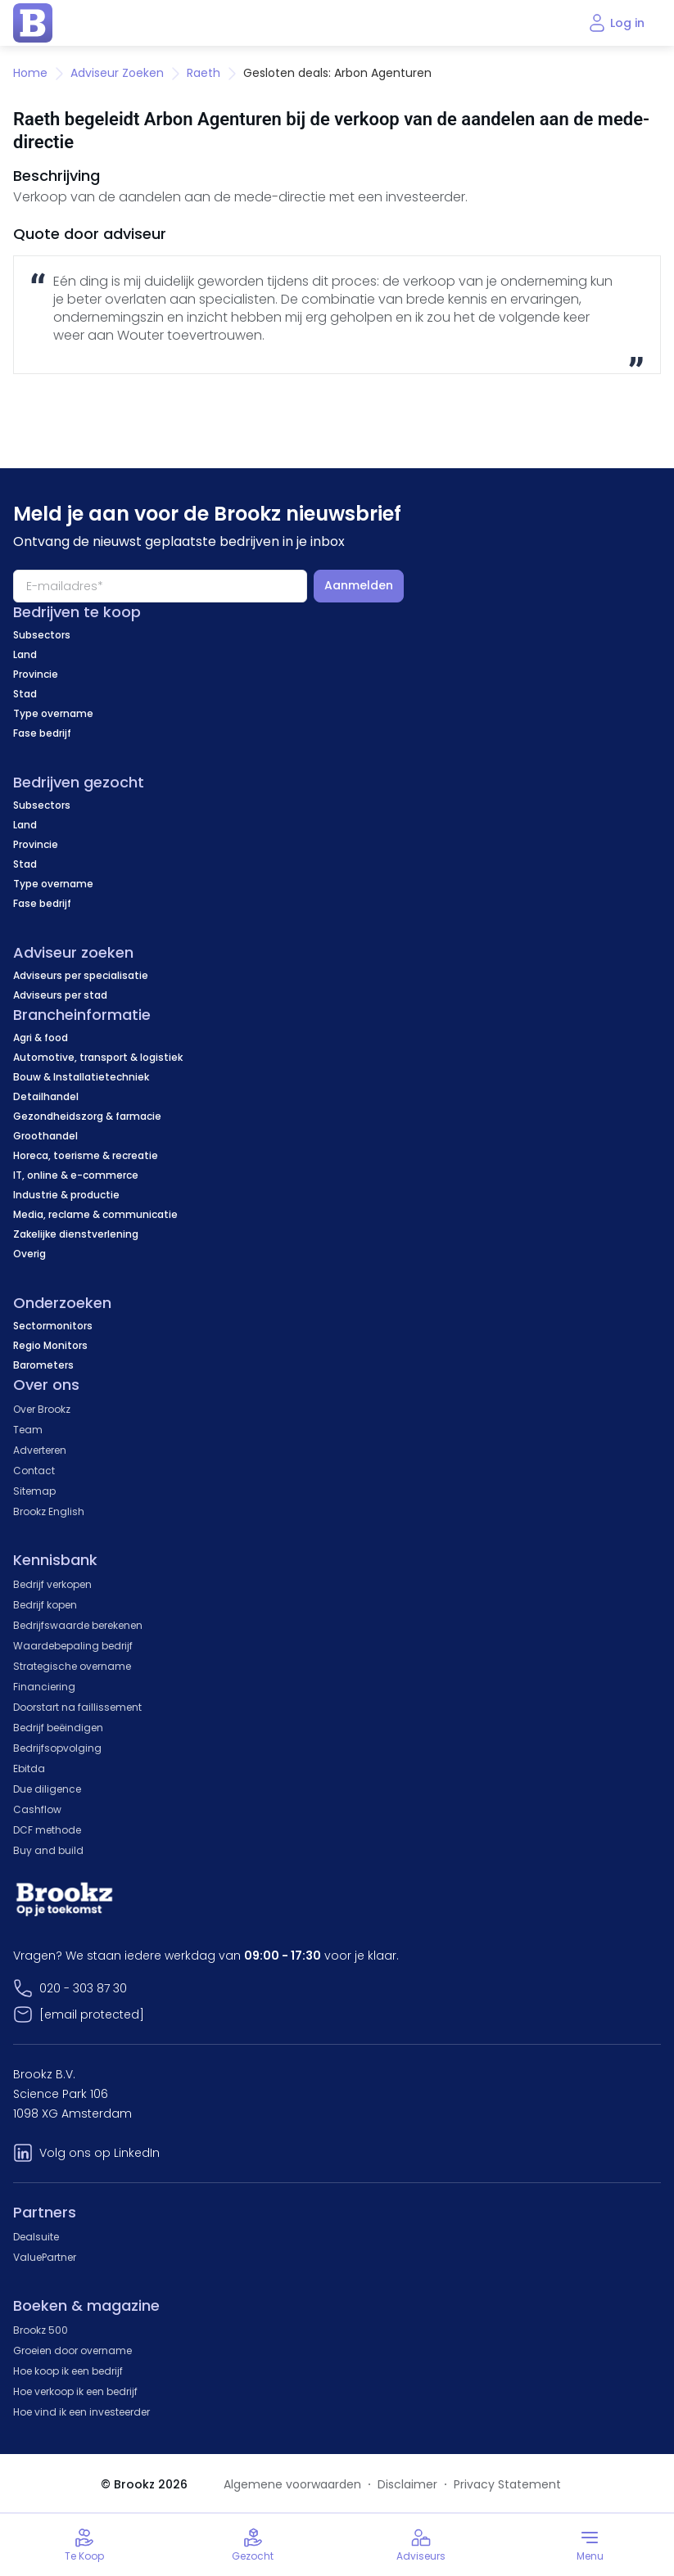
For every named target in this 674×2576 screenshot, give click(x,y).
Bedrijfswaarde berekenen (77, 1625)
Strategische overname (72, 1666)
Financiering (44, 1687)
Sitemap (34, 1491)
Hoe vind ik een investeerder (81, 2412)
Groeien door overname (72, 2350)
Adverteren (39, 1450)
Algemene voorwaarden (292, 2484)
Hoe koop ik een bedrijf (68, 2371)
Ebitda (29, 1768)
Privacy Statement (507, 2484)
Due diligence (47, 1789)
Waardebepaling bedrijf (73, 1646)
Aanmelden (358, 585)
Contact (34, 1470)
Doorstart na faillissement (77, 1707)
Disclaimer (407, 2484)
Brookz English (48, 1511)
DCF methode (47, 1830)
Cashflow (37, 1809)
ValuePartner (44, 2257)
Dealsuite (36, 2237)
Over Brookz (41, 1409)
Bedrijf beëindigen (58, 1728)
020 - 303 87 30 (83, 1988)
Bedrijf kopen (45, 1605)
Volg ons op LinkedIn (99, 2153)
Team (28, 1430)
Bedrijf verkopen (52, 1584)
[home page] (32, 23)
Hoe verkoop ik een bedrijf (75, 2391)
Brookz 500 (40, 2330)
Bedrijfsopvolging (57, 1748)
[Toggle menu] (589, 2544)
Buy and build (48, 1850)
